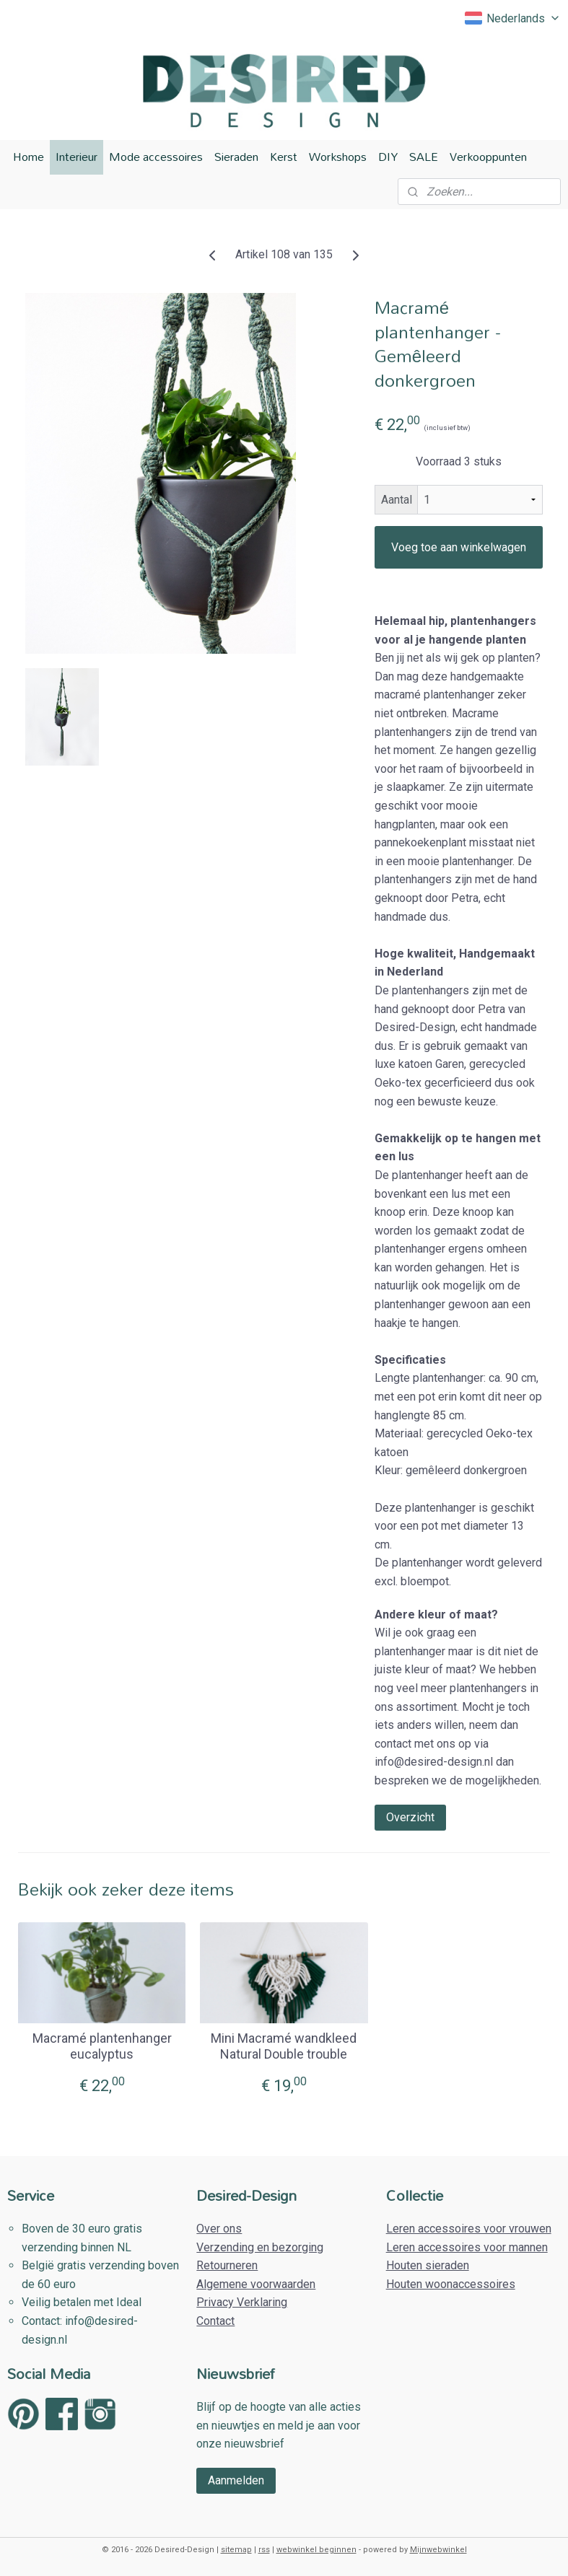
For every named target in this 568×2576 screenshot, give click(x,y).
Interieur (76, 156)
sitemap (236, 2549)
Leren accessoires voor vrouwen (468, 2228)
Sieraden (236, 156)
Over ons (219, 2228)
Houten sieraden (427, 2265)
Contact (215, 2321)
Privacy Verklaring (241, 2302)
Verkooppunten (488, 156)
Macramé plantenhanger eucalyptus (102, 2046)
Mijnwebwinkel (438, 2549)
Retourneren (227, 2265)
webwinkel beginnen (316, 2549)
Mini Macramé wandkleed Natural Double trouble (284, 2046)
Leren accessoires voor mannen (467, 2247)
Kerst (283, 156)
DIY (388, 156)
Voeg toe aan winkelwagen (458, 547)
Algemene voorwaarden (255, 2284)
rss (264, 2549)
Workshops (338, 156)
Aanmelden (236, 2480)
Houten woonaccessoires (450, 2284)
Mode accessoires (156, 156)
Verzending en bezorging (259, 2247)
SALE (423, 156)
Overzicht (410, 1816)
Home (28, 156)
